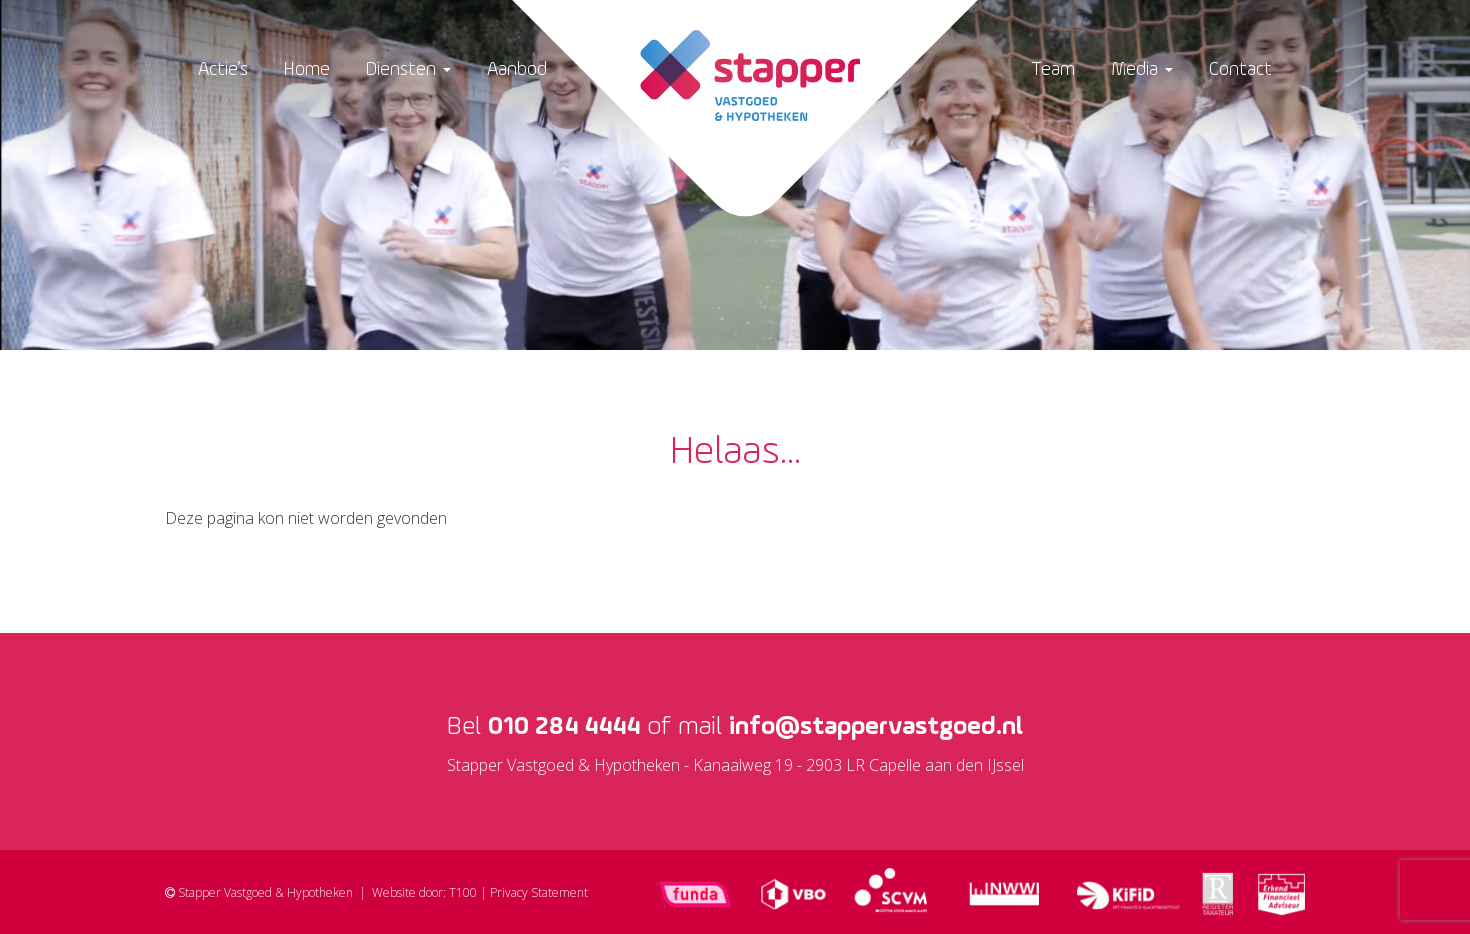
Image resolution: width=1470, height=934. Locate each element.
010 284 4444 (564, 727)
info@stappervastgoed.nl (876, 727)
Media (1142, 69)
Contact (1240, 69)
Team (1053, 69)
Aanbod (517, 69)
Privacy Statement (539, 892)
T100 (463, 892)
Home (307, 69)
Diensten (408, 69)
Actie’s (223, 69)
